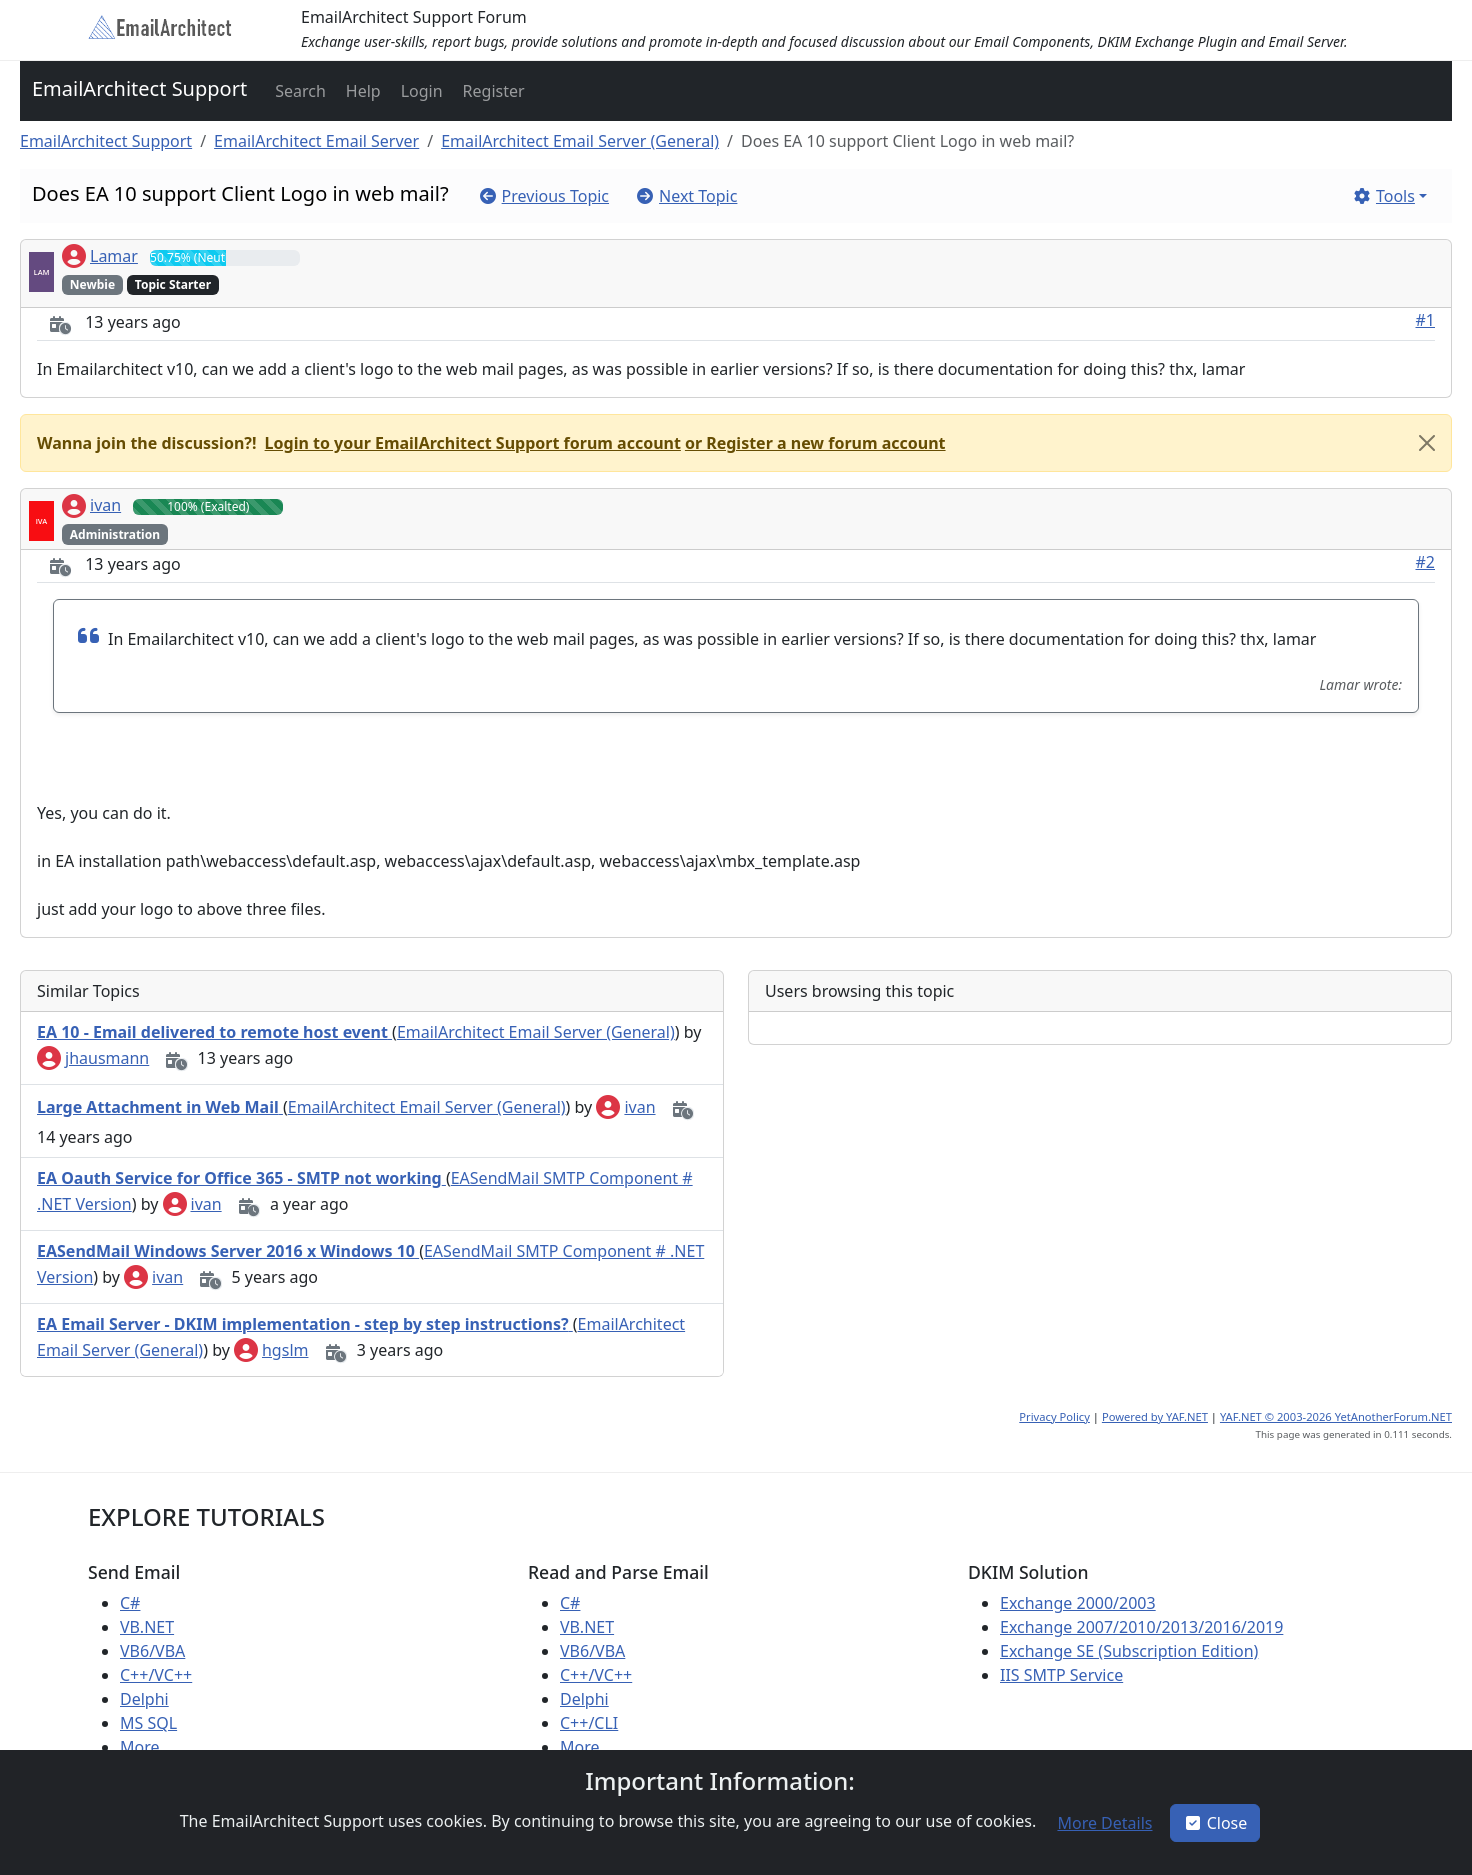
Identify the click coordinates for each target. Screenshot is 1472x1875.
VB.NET (147, 1627)
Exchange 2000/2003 (1078, 1603)
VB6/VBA (152, 1651)
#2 (1426, 562)
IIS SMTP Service (1061, 1675)
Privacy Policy (1054, 1416)
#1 (1426, 320)
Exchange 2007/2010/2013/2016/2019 (1141, 1627)
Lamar (100, 256)
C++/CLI (589, 1723)
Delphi (144, 1699)
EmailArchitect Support (139, 88)
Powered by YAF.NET (1155, 1416)
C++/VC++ (156, 1675)
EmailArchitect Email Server (316, 141)
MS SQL (148, 1723)
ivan (91, 505)
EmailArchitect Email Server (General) (580, 141)
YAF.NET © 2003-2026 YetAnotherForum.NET (1336, 1416)
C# (130, 1603)
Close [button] (1215, 1823)
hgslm (271, 1350)
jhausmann (93, 1058)
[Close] (1427, 443)
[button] (298, 91)
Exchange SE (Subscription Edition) (1129, 1651)
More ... (148, 1747)
